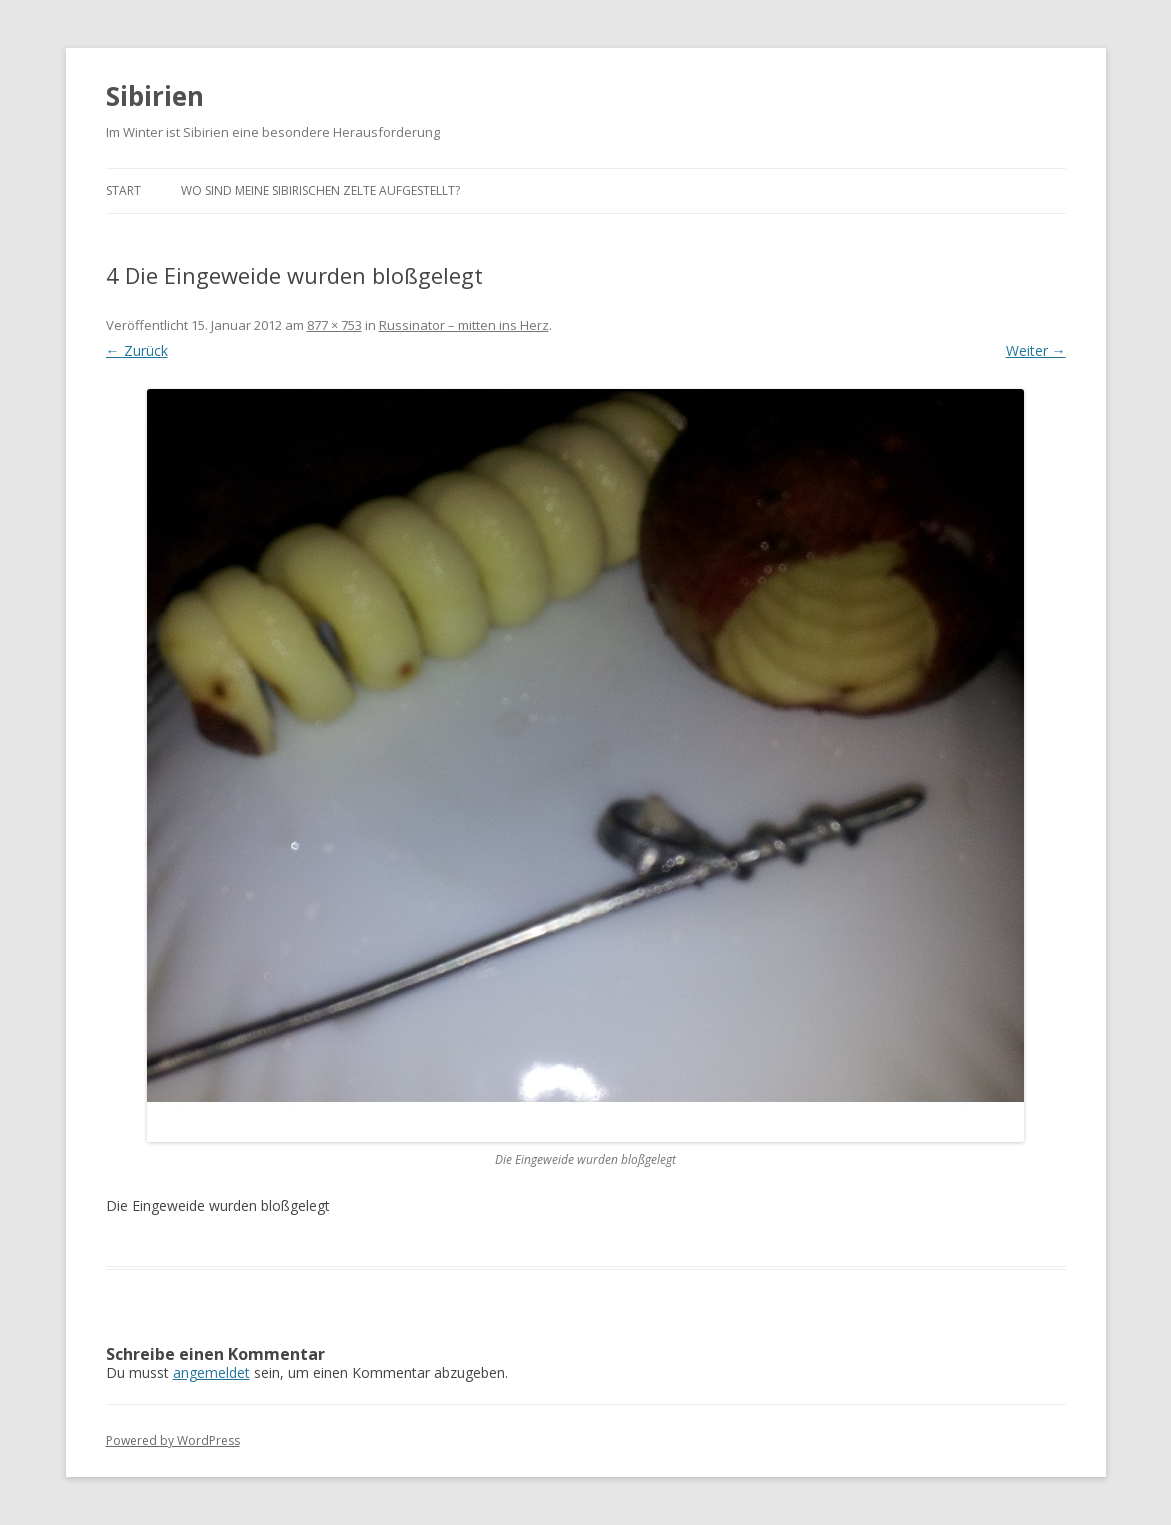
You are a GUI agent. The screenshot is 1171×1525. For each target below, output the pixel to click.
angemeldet (211, 1372)
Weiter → (1036, 350)
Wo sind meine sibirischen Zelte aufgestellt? (320, 190)
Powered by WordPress (173, 1440)
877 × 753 (334, 325)
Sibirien (155, 96)
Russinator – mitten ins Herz (464, 325)
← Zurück (137, 350)
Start (123, 190)
